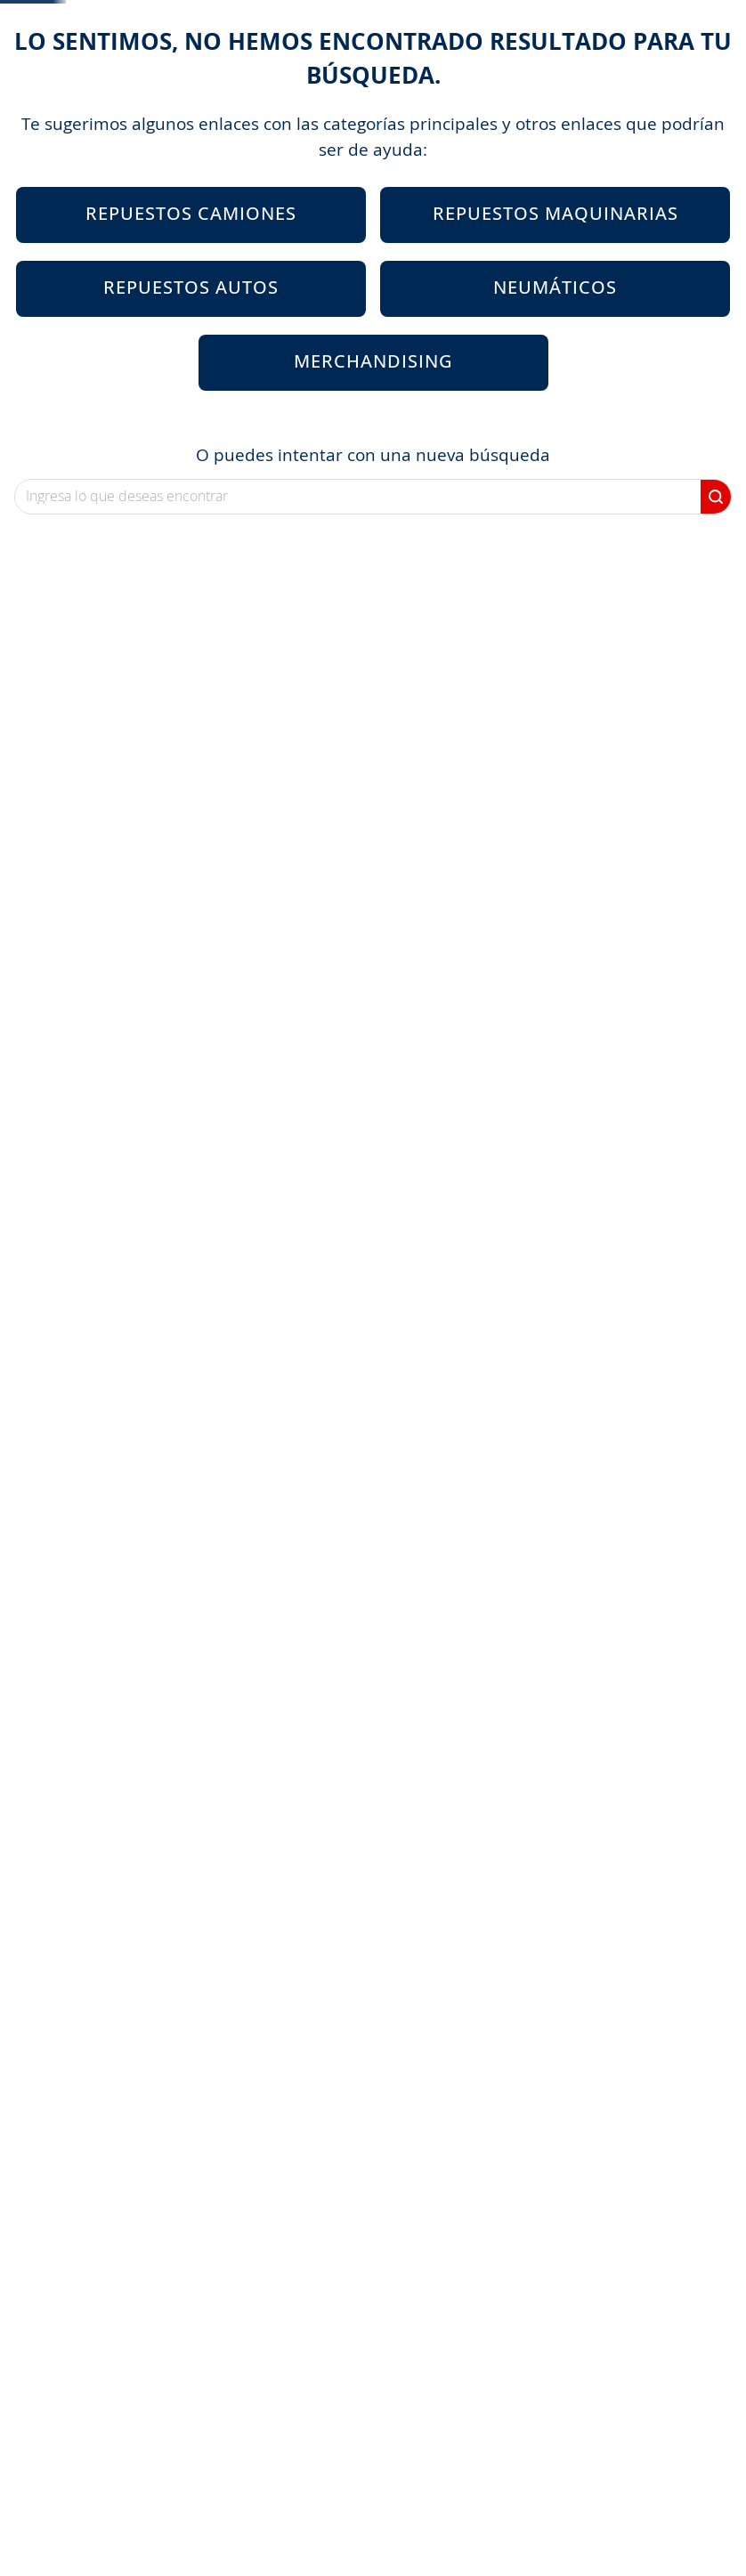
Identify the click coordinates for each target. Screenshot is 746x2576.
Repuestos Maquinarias (555, 348)
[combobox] (346, 96)
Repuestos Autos (191, 422)
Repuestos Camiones (190, 348)
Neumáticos (555, 422)
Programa (561, 96)
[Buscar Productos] (378, 96)
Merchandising (373, 496)
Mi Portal (441, 96)
